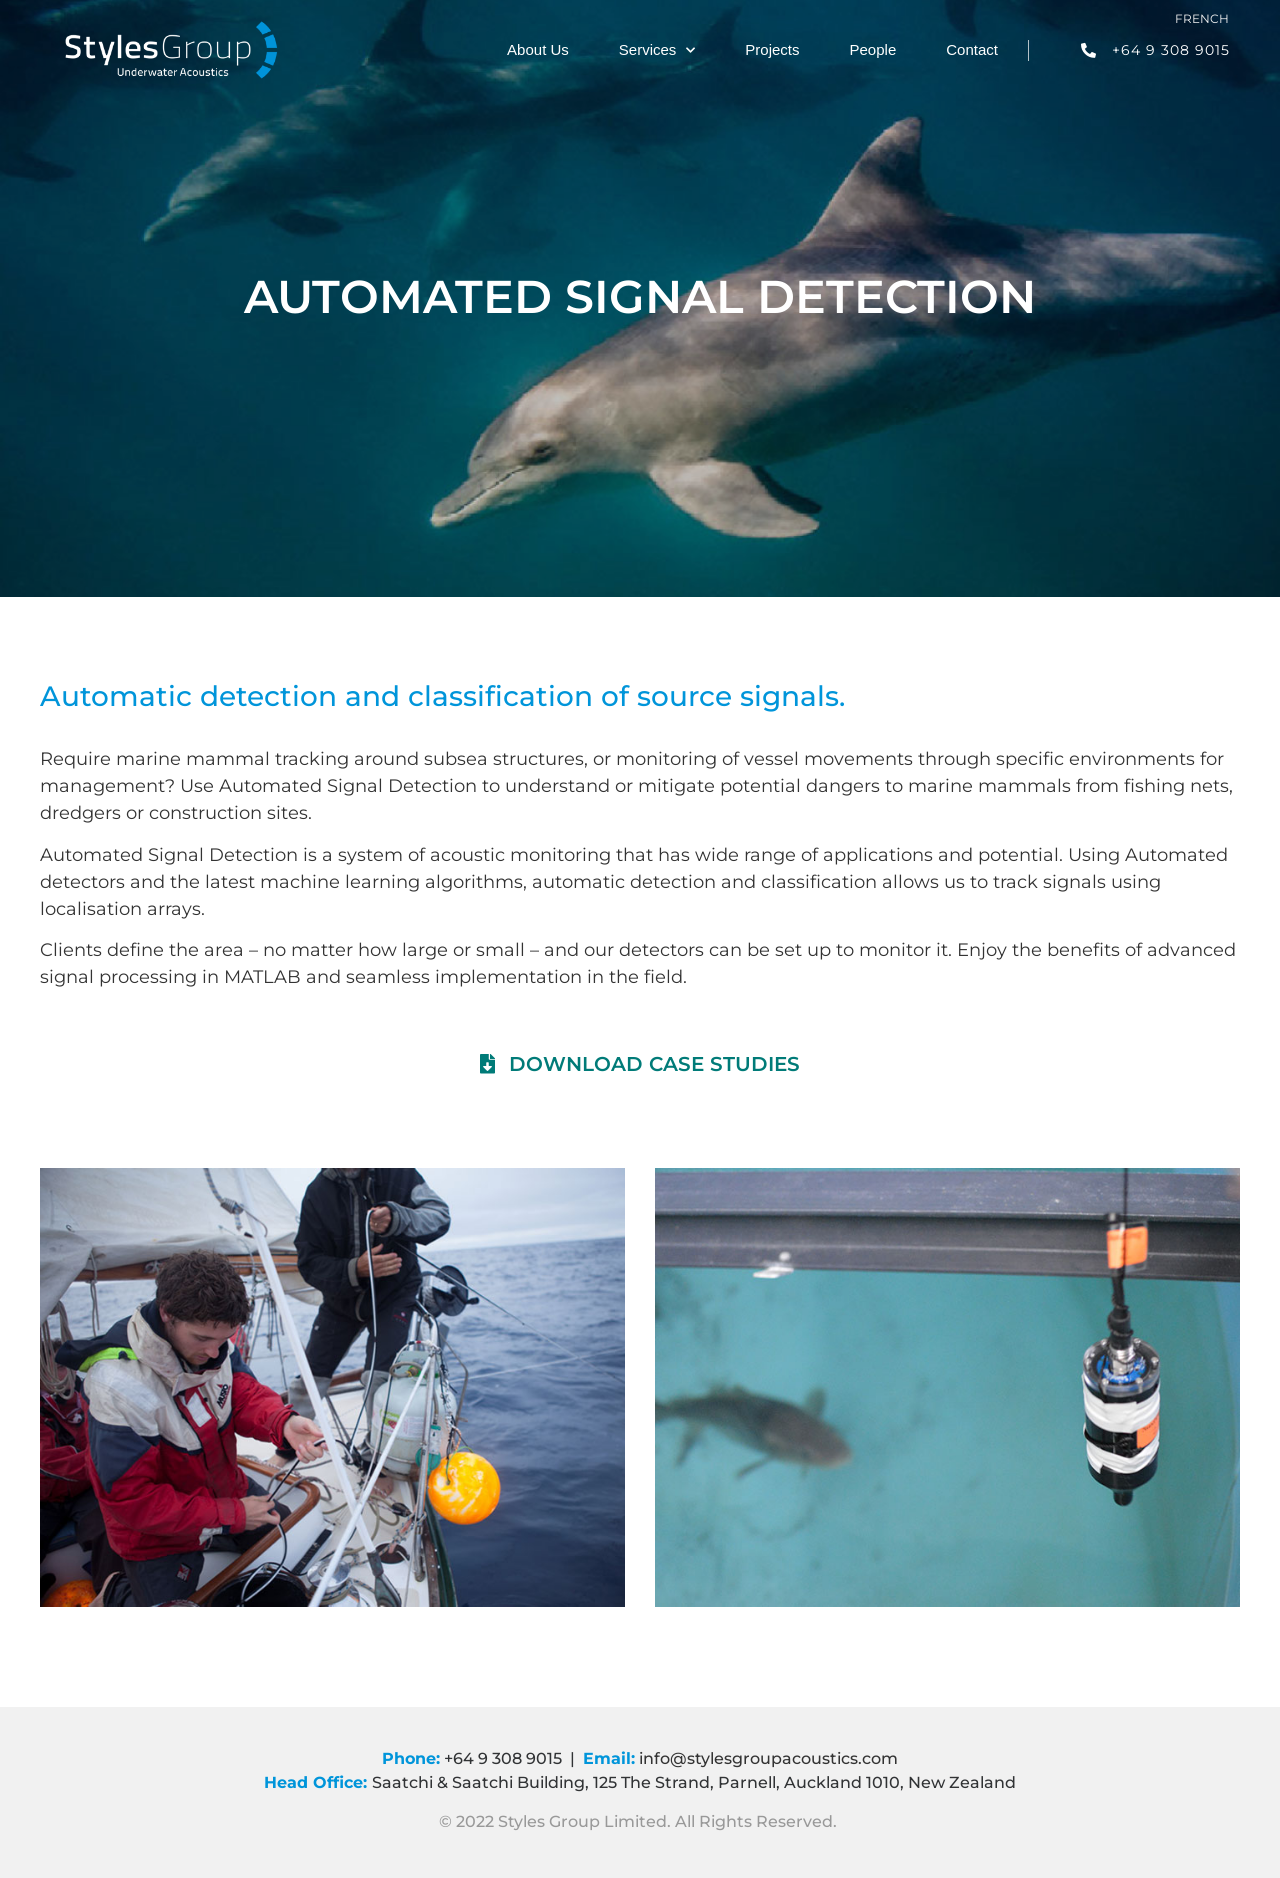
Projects (772, 49)
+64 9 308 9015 (503, 1758)
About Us (538, 49)
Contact (972, 49)
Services (657, 50)
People (873, 49)
